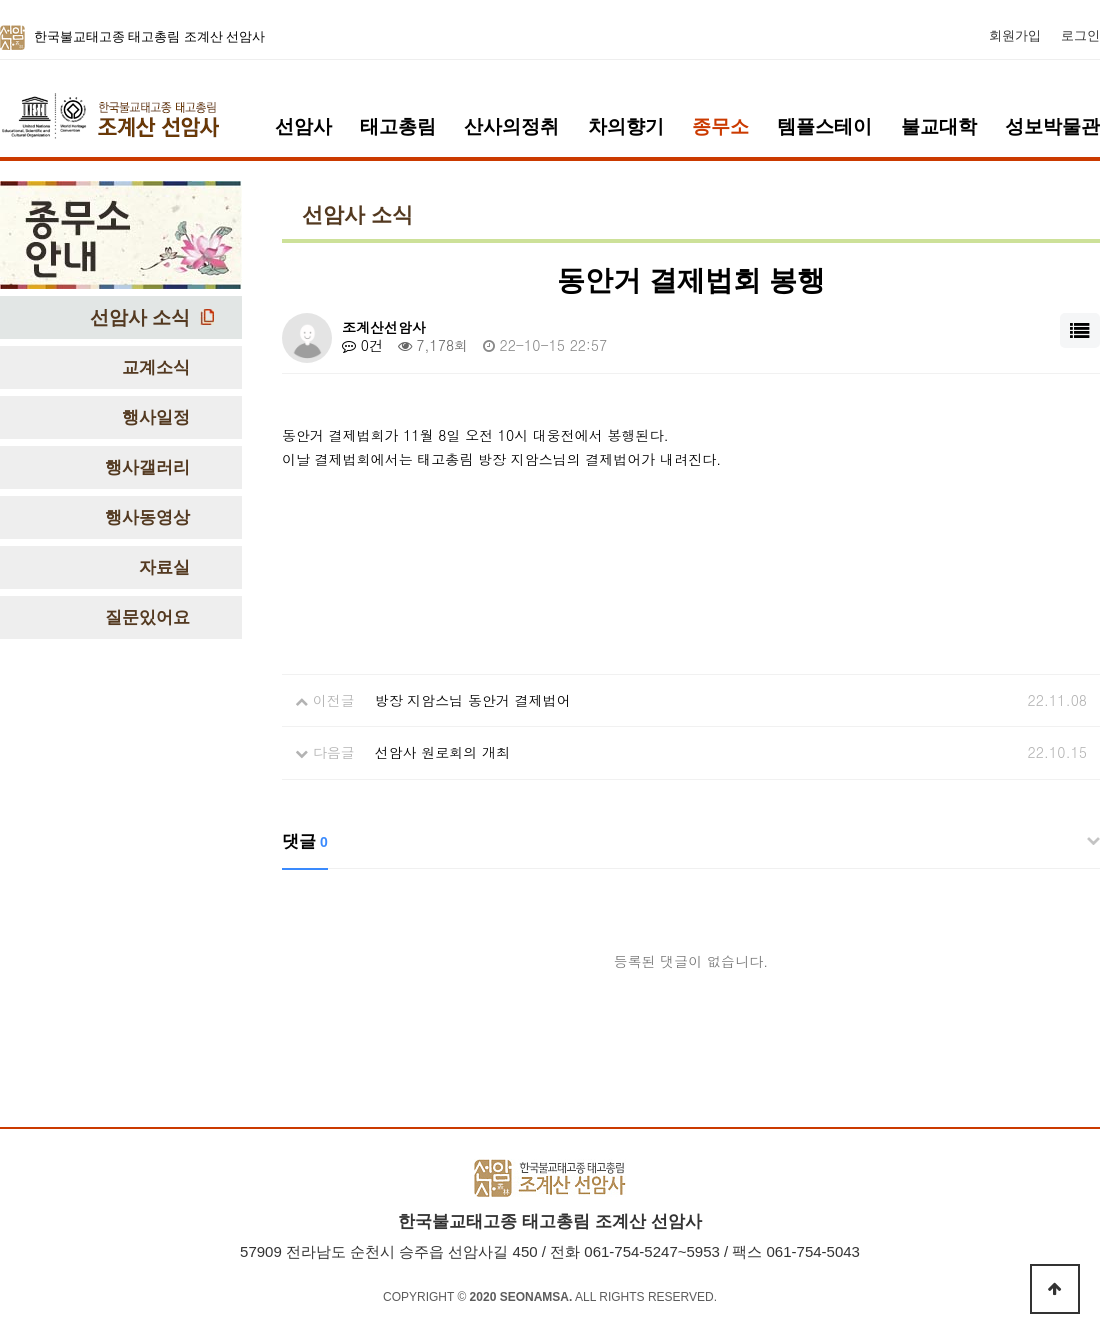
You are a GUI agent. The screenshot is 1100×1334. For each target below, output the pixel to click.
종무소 (720, 126)
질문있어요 (147, 617)
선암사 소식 (140, 317)
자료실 (164, 567)
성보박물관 (1052, 126)
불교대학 (939, 126)
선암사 (303, 126)
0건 (362, 345)
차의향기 (626, 126)
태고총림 (398, 126)
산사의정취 (511, 126)
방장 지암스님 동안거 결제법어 (473, 700)
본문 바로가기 (0, 0)
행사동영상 (147, 517)
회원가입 (1015, 36)
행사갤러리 (147, 467)
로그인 (1080, 36)
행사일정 (156, 417)
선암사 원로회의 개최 (442, 752)
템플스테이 (824, 126)
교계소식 (156, 367)
